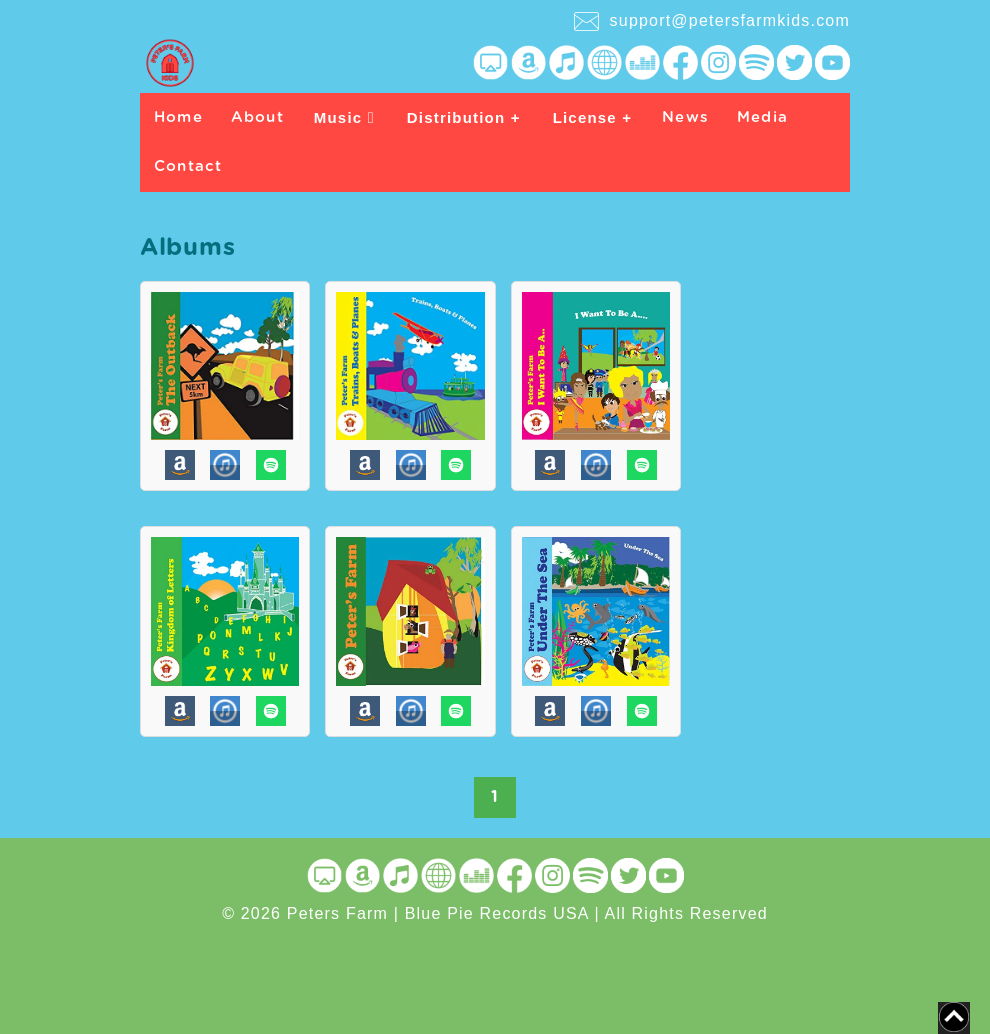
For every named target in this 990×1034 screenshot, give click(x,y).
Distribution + (464, 117)
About (257, 117)
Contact (188, 166)
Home (178, 117)
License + (593, 117)
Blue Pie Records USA (497, 913)
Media (762, 117)
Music (344, 117)
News (685, 117)
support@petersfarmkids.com (712, 21)
